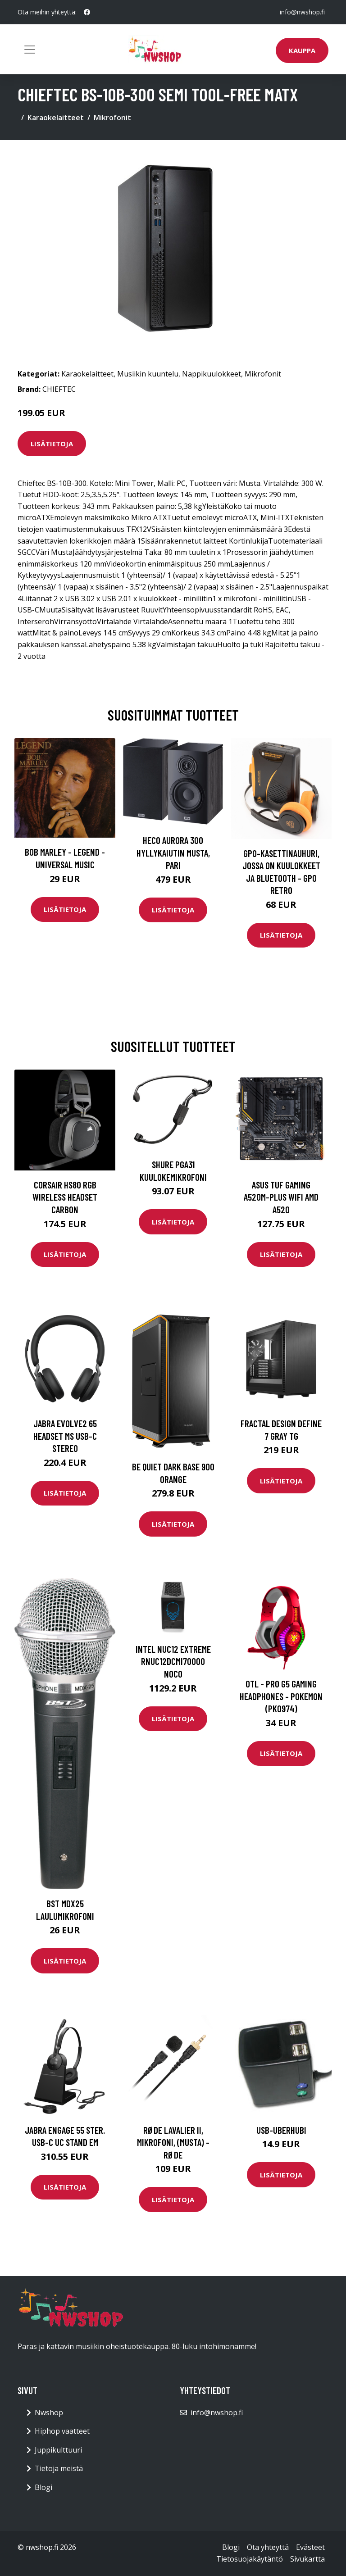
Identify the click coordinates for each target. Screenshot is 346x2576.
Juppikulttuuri (58, 2450)
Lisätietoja (52, 443)
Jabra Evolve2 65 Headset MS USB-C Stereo (65, 1436)
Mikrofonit (112, 117)
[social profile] (87, 12)
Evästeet (310, 2547)
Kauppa (302, 50)
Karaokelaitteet (55, 117)
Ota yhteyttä (268, 2547)
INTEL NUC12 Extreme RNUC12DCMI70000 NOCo (173, 1661)
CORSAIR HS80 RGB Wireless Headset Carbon (64, 1197)
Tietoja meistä (59, 2468)
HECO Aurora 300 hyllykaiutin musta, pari (173, 852)
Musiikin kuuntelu (147, 374)
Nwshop (49, 2412)
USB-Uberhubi (281, 2130)
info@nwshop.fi (302, 12)
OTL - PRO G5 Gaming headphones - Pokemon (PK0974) (281, 1696)
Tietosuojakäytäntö (249, 2559)
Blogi (43, 2487)
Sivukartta (307, 2559)
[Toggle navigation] (30, 49)
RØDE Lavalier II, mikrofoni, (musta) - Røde (173, 2142)
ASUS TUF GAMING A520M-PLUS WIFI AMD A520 (281, 1197)
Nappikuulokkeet (211, 374)
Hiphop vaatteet (62, 2431)
